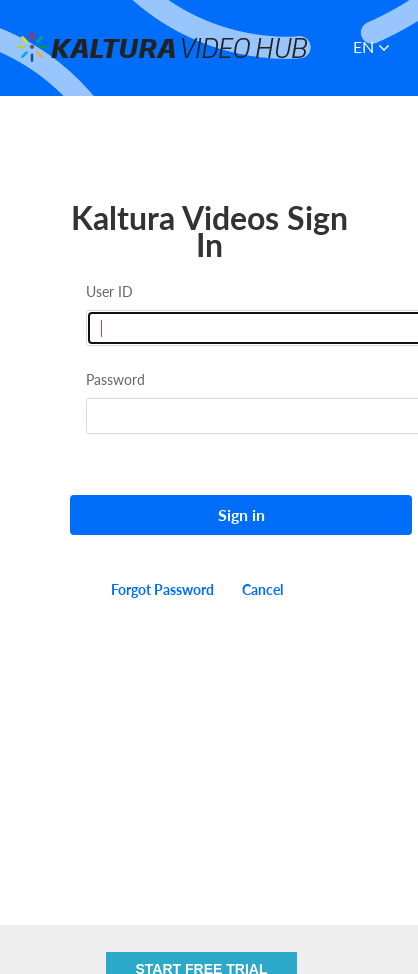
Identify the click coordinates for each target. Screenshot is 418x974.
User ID (109, 291)
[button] (377, 48)
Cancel (262, 589)
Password (115, 379)
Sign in (241, 514)
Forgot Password (162, 589)
